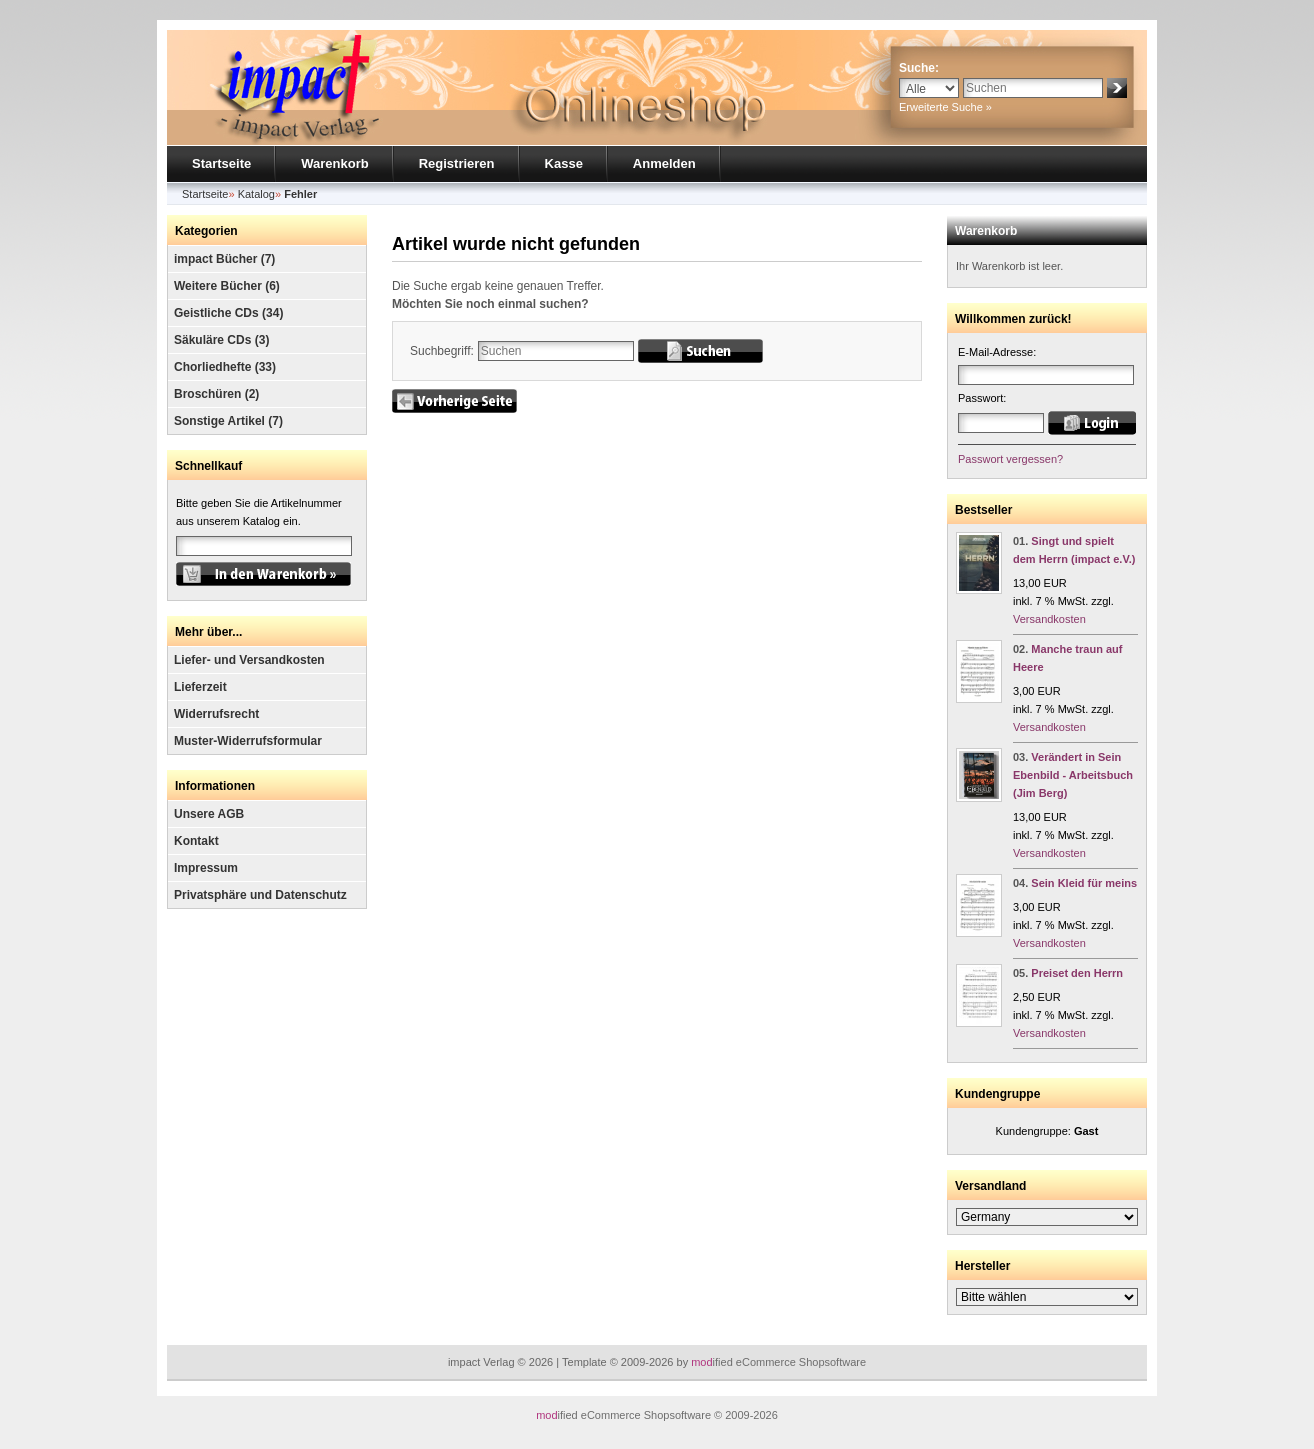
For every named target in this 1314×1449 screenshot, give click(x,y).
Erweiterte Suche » (945, 107)
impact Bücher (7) (224, 259)
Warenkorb (334, 163)
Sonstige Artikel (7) (228, 421)
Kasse (564, 163)
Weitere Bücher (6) (227, 286)
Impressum (206, 868)
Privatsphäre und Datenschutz (260, 895)
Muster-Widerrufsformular (248, 741)
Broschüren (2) (216, 394)
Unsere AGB (209, 814)
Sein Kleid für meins (1084, 883)
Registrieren (457, 163)
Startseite (221, 163)
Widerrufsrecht (216, 714)
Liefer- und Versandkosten (249, 660)
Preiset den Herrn (1077, 973)
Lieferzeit (200, 687)
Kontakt (196, 841)
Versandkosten (1049, 619)
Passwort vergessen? (1010, 459)
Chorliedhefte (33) (225, 367)
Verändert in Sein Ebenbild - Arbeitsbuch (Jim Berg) (1073, 775)
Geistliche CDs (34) (228, 313)
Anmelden (664, 163)
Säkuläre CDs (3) (221, 340)
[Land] (1047, 1217)
